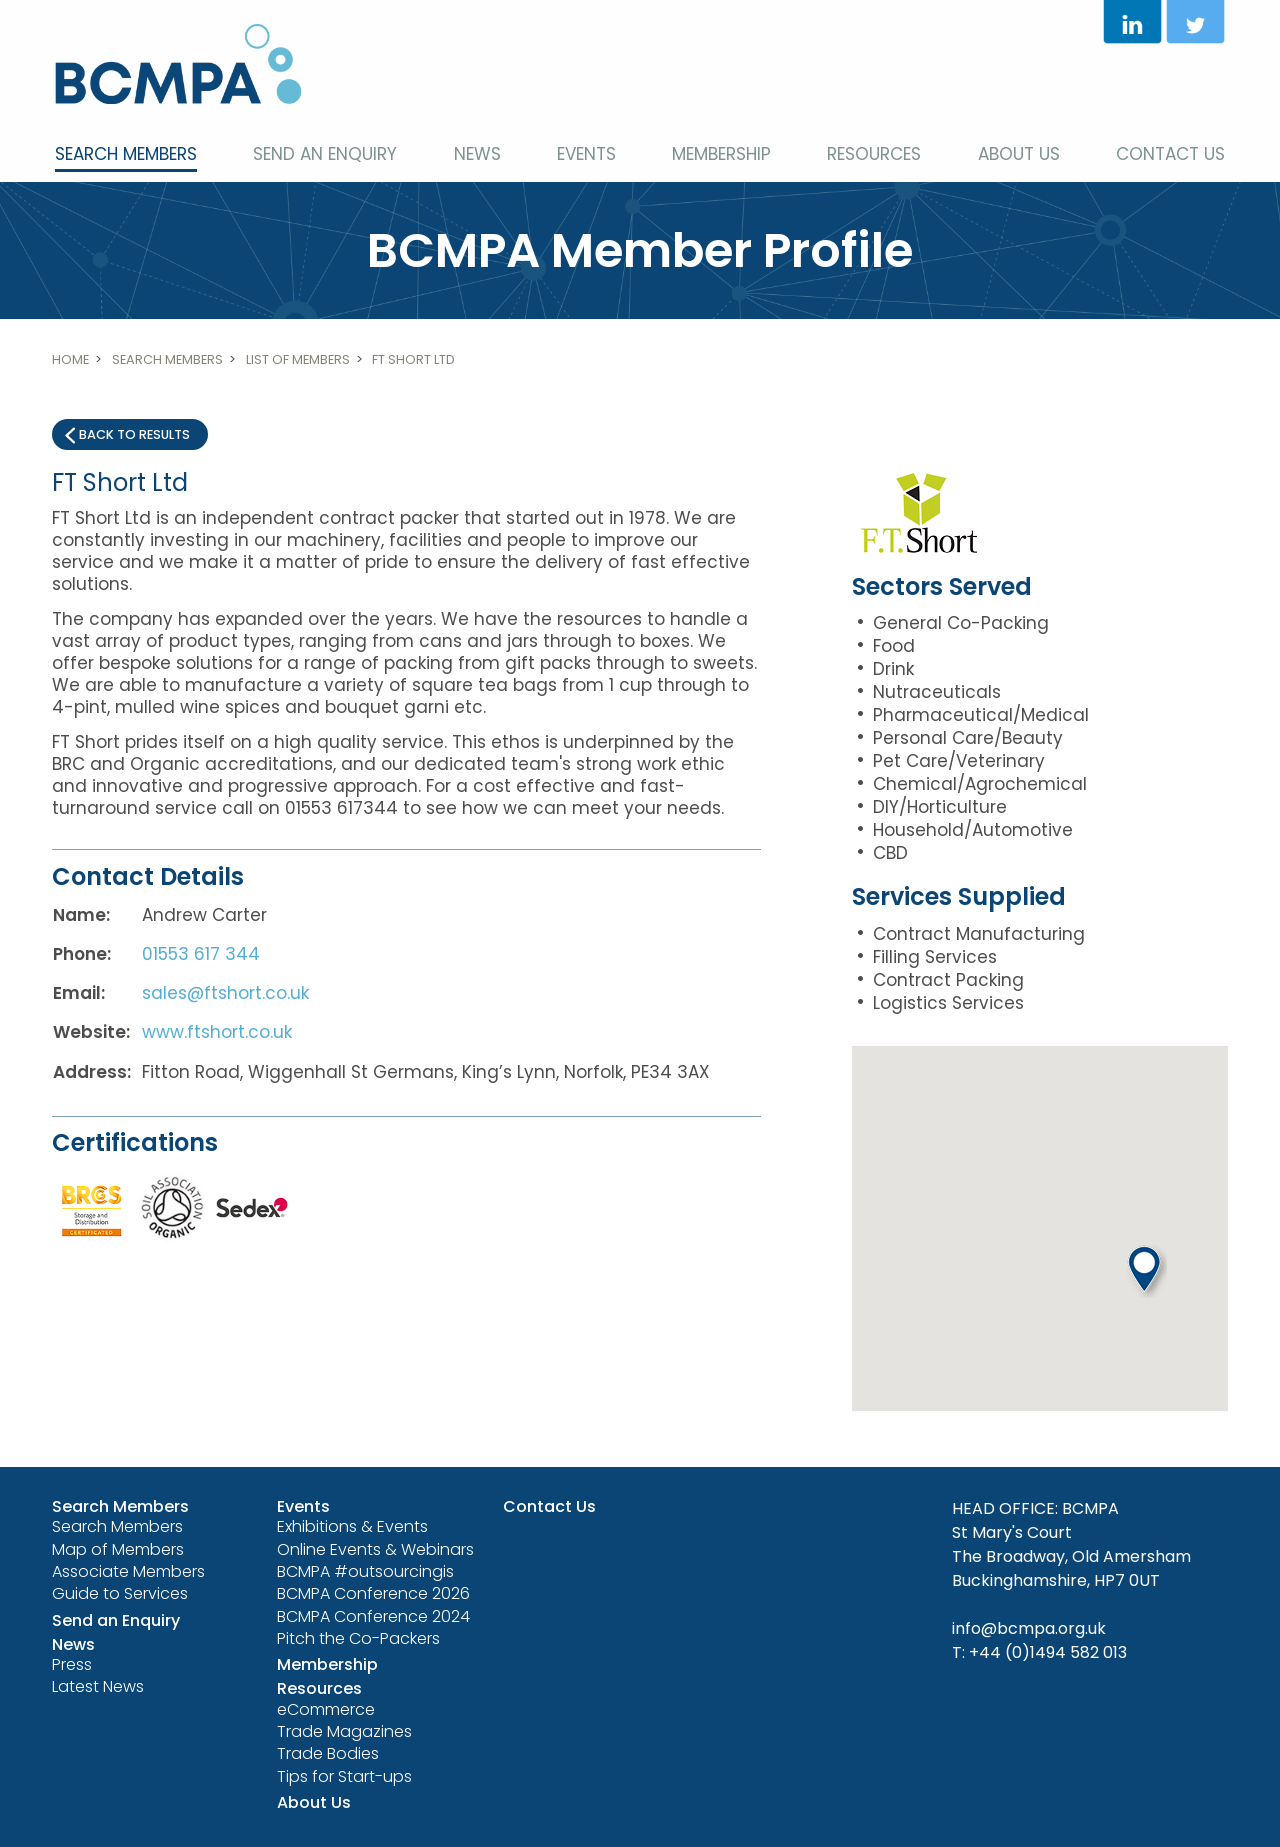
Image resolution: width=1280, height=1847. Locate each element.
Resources (874, 154)
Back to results (134, 434)
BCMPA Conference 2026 (373, 1593)
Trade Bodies (328, 1753)
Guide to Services (120, 1593)
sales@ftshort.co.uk (225, 993)
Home (70, 359)
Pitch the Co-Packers (358, 1638)
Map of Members (118, 1549)
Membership (721, 154)
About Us (1019, 154)
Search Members (126, 154)
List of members (298, 359)
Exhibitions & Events (352, 1526)
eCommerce (326, 1709)
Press (72, 1664)
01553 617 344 (201, 954)
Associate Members (128, 1571)
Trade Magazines (344, 1731)
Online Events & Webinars (375, 1549)
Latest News (98, 1686)
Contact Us (1170, 154)
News (477, 154)
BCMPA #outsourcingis (365, 1571)
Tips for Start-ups (344, 1776)
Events (586, 154)
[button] (1147, 1271)
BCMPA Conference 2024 (373, 1616)
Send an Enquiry (325, 154)
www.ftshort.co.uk (217, 1032)
